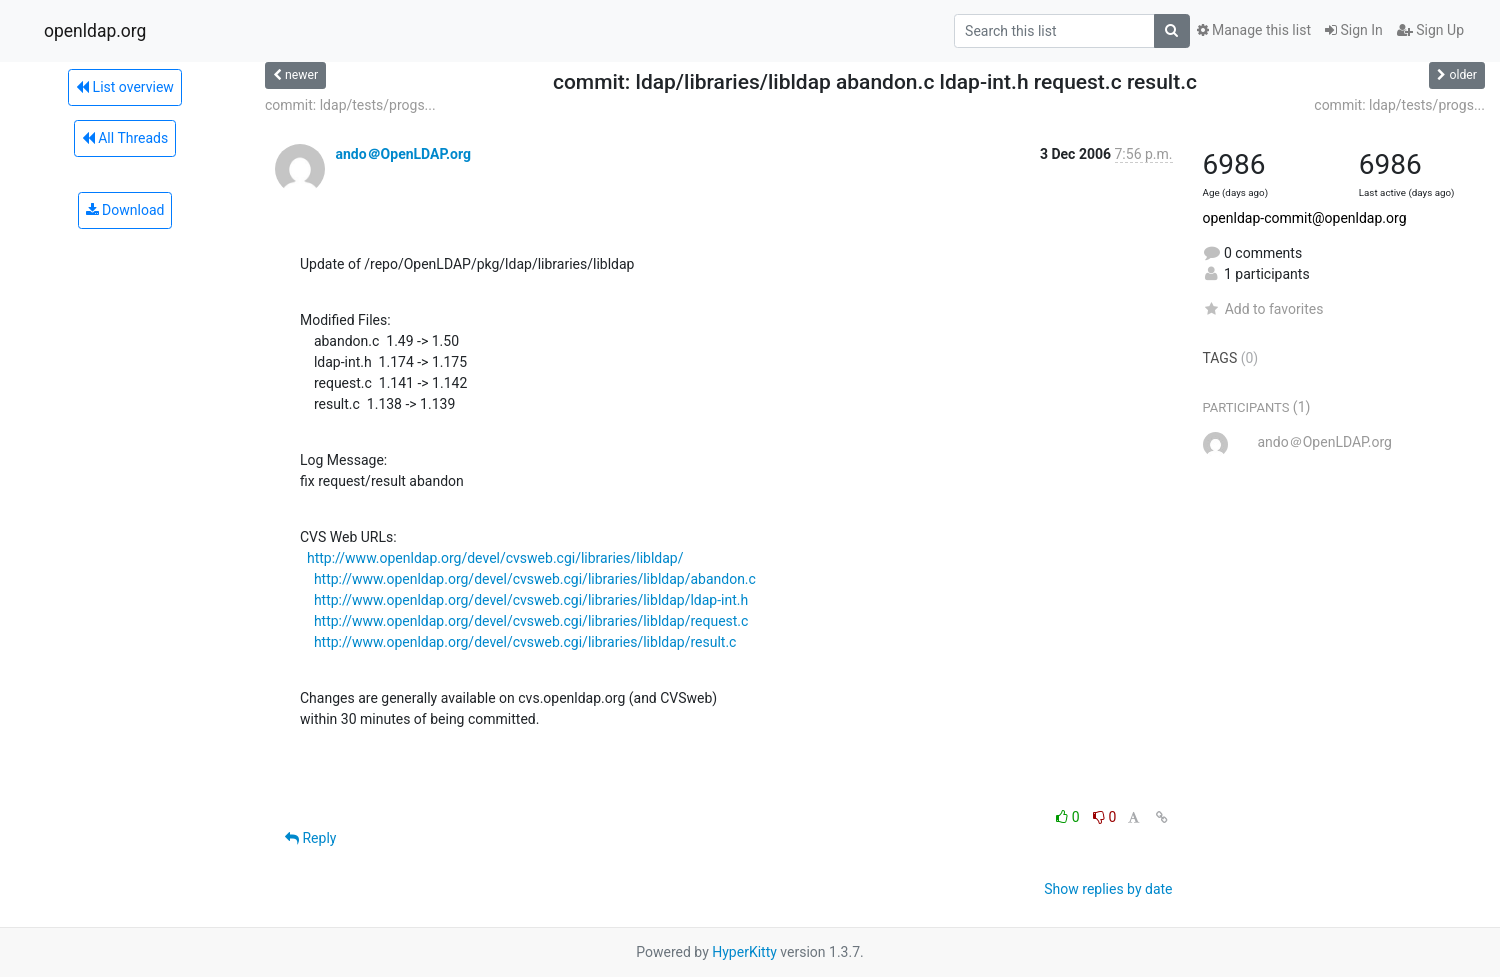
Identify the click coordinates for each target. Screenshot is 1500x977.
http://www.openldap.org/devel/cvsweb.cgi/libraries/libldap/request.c (531, 621)
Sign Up (1430, 30)
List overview (125, 87)
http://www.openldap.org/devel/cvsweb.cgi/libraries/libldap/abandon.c (535, 579)
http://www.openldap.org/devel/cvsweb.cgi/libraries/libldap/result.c (525, 642)
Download (125, 210)
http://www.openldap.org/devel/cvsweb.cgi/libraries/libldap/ (495, 558)
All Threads (125, 138)
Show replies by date (1108, 889)
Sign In (1354, 30)
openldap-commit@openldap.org (1305, 218)
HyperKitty (744, 952)
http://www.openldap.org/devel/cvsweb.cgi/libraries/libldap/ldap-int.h (531, 600)
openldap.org (95, 31)
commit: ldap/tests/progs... (350, 105)
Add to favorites (1263, 309)
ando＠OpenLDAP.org (402, 154)
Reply (310, 838)
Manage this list (1254, 30)
